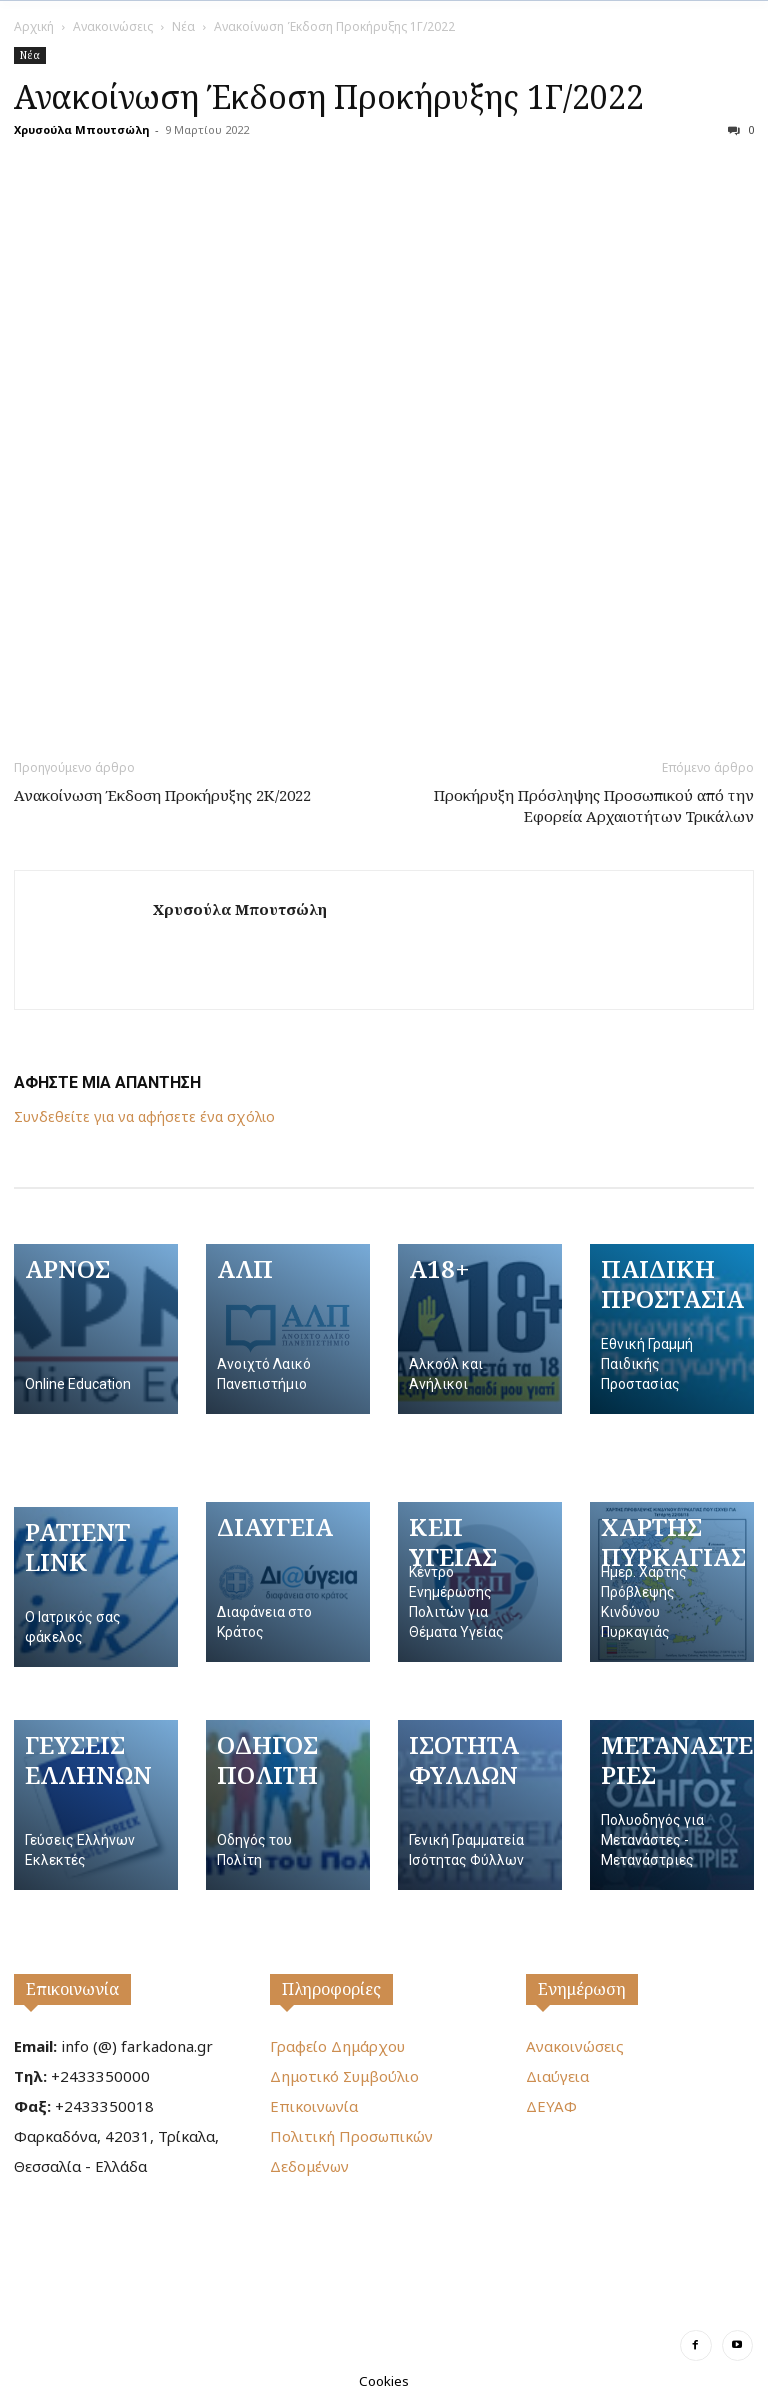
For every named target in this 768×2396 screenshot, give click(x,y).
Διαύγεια (557, 2076)
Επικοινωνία (72, 1989)
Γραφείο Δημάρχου (337, 2046)
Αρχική (34, 26)
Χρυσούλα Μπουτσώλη (81, 129)
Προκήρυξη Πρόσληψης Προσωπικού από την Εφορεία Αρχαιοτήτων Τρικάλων (594, 805)
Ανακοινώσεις (113, 26)
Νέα (183, 26)
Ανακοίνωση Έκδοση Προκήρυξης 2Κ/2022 (162, 795)
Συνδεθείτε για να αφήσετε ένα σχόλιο (144, 1116)
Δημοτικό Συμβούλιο (344, 2076)
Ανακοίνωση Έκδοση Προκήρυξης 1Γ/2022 (329, 96)
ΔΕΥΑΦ (551, 2106)
